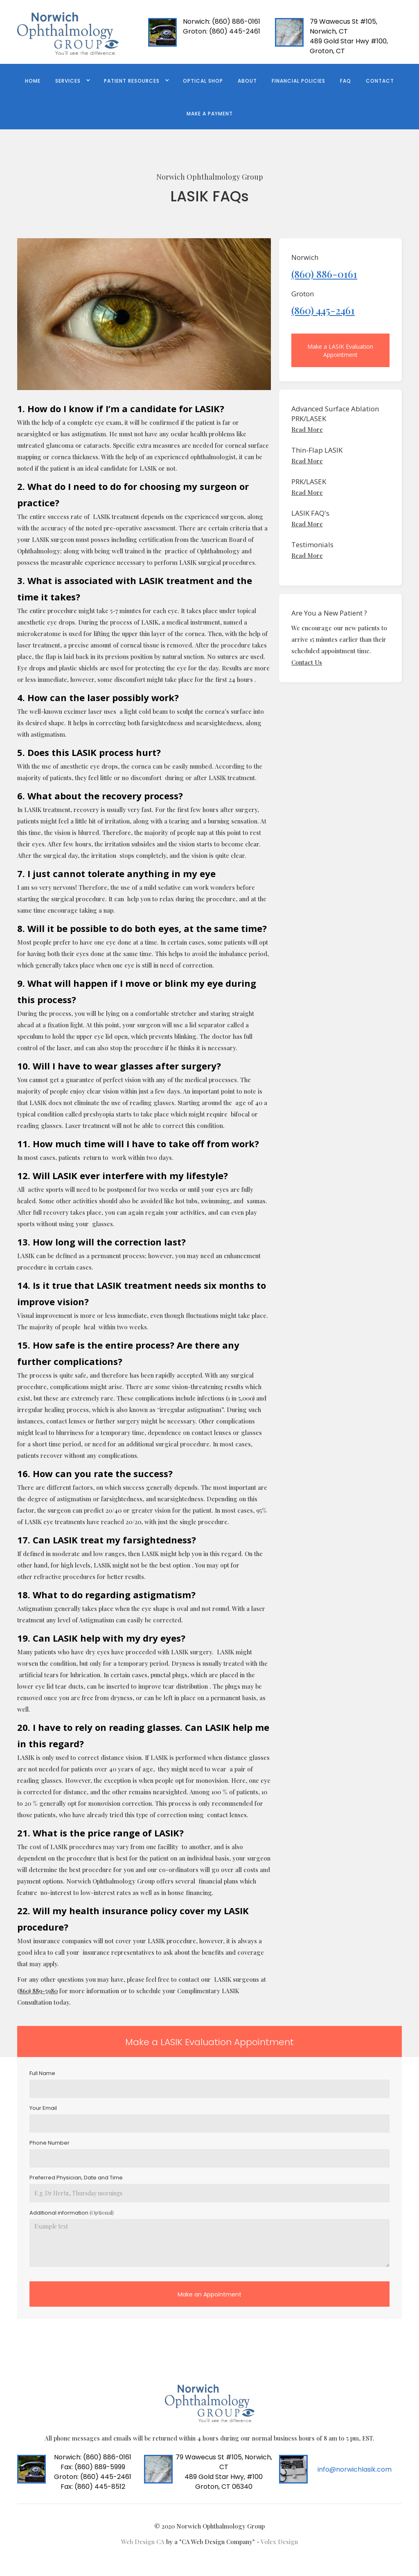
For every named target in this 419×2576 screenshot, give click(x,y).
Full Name (42, 2073)
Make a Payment (210, 113)
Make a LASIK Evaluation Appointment (340, 351)
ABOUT (247, 80)
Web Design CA (143, 2542)
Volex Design (279, 2542)
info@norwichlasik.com (355, 2469)
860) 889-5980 (38, 1991)
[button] (72, 80)
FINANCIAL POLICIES (298, 80)
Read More (307, 429)
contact (380, 80)
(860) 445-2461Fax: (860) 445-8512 (92, 2481)
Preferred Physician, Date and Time (76, 2177)
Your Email (43, 2108)
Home (33, 80)
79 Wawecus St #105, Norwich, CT (343, 26)
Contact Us (306, 662)
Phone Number (49, 2143)
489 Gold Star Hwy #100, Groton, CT (349, 46)
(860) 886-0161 (221, 21)
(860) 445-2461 (221, 31)
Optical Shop (203, 80)
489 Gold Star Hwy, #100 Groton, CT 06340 (224, 2481)
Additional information (71, 2213)
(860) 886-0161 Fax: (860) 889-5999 (92, 2462)
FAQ (345, 80)
